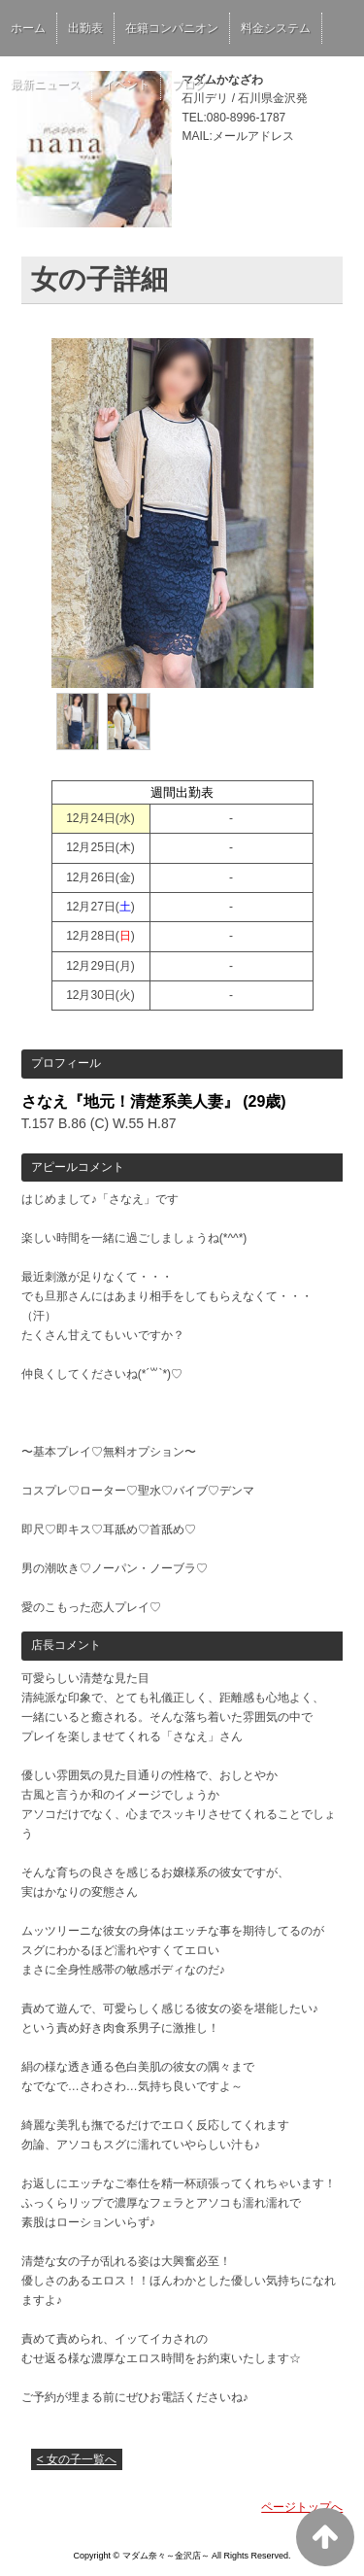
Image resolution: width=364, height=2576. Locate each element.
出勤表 (85, 28)
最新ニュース (46, 84)
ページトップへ (302, 2507)
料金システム (276, 28)
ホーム (28, 28)
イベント (126, 84)
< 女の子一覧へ (76, 2459)
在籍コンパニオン (171, 28)
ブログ (189, 84)
